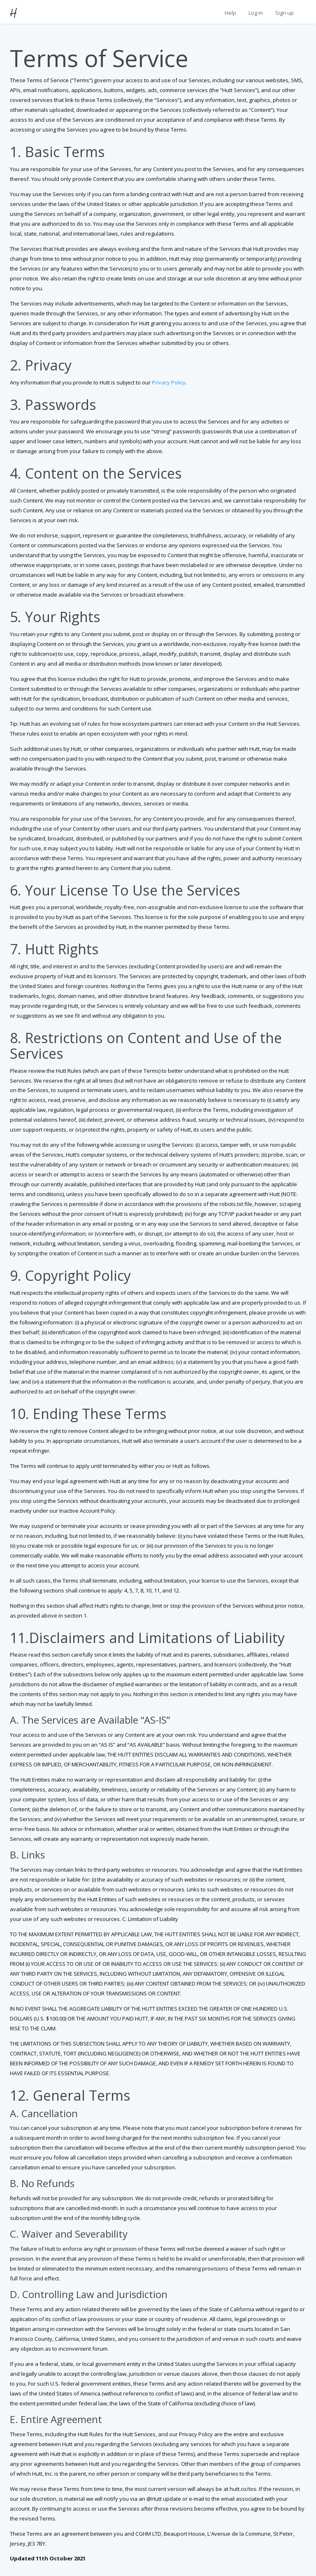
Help (230, 12)
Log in (256, 12)
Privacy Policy (169, 382)
